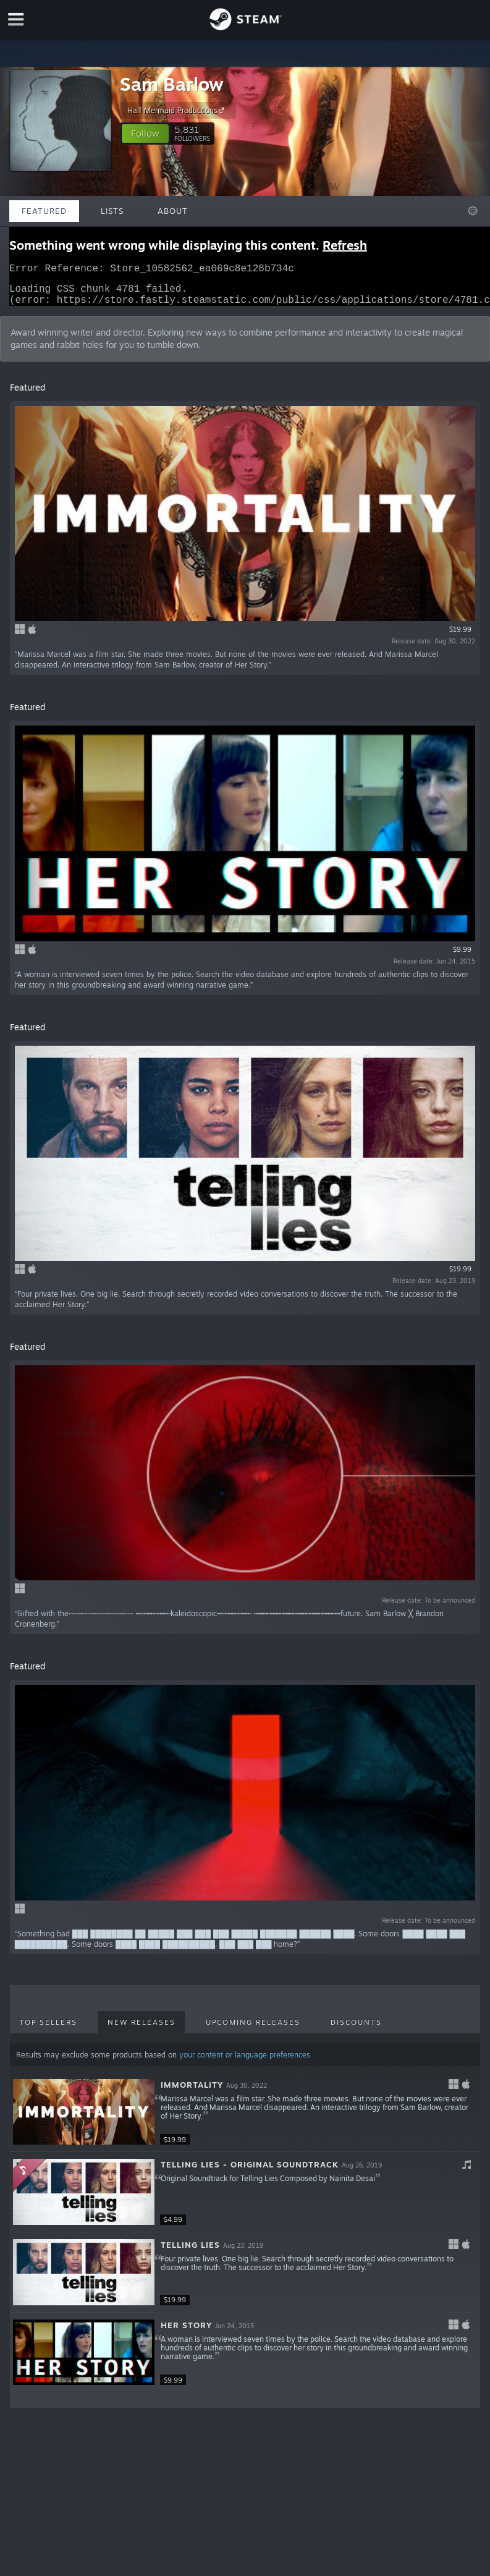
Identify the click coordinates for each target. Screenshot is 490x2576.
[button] (145, 133)
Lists (112, 211)
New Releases (141, 2029)
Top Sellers (48, 2029)
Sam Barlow (172, 83)
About (173, 211)
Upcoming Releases (253, 2029)
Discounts (356, 2029)
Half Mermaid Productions (177, 110)
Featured (44, 211)
